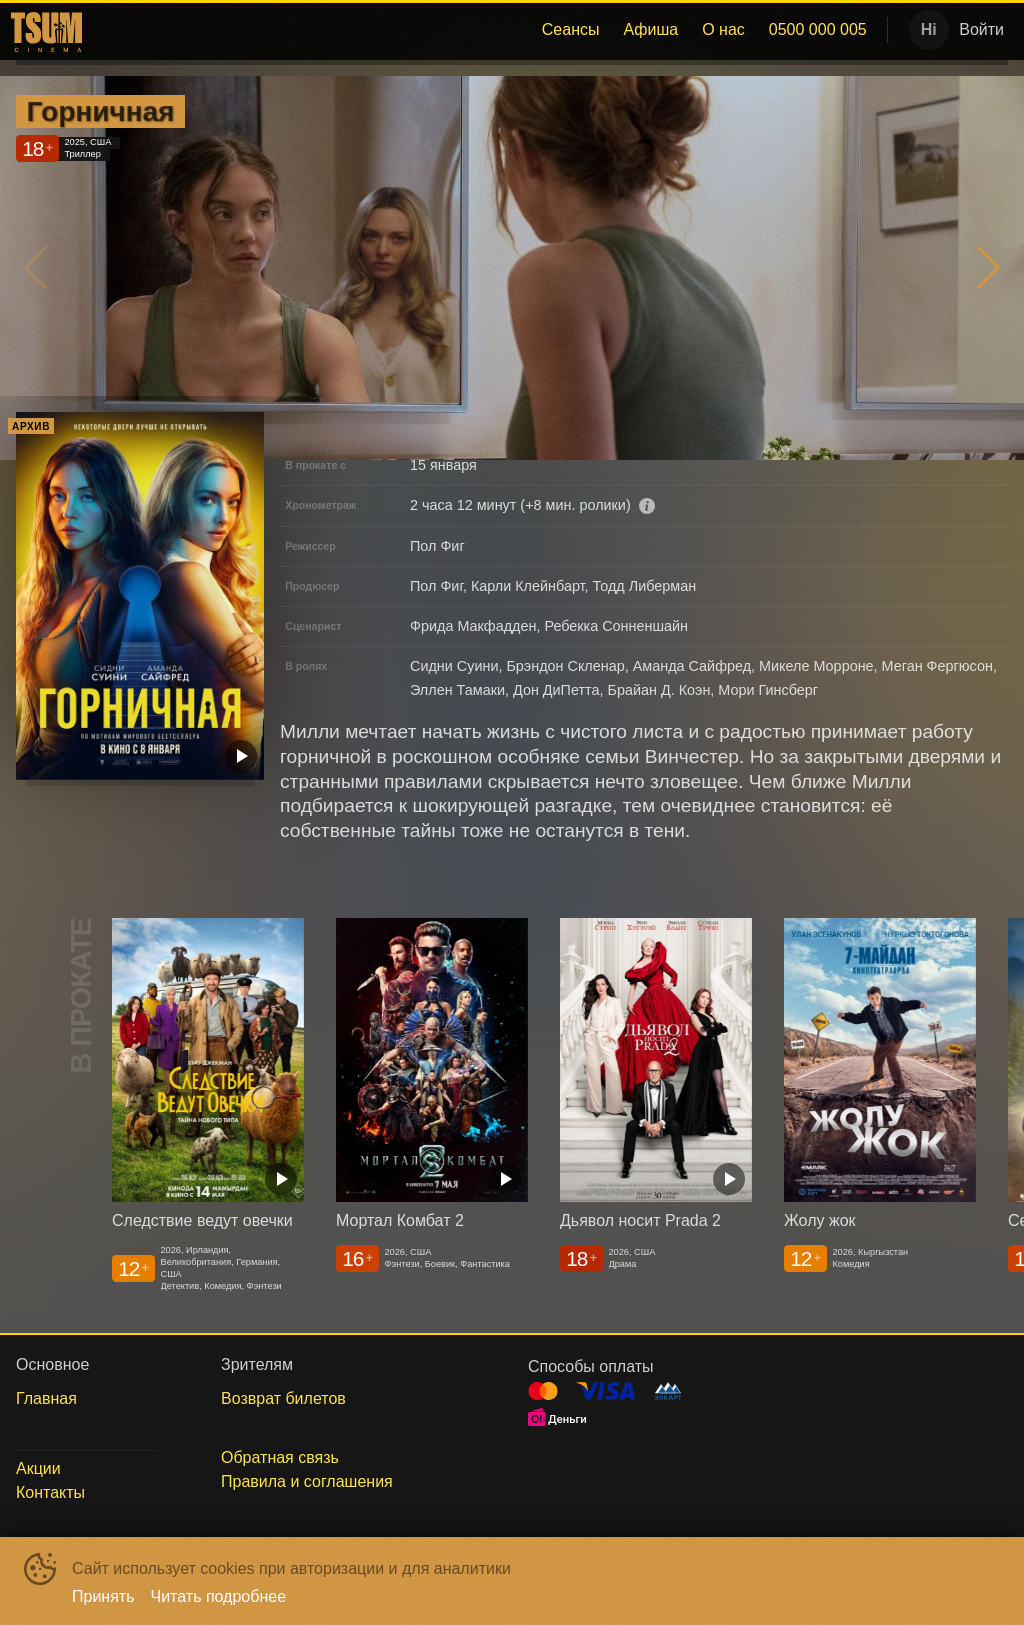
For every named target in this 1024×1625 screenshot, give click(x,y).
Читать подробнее (219, 1596)
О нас (723, 29)
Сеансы (571, 29)
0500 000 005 (818, 29)
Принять (103, 1596)
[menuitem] (571, 30)
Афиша (650, 29)
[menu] (483, 30)
